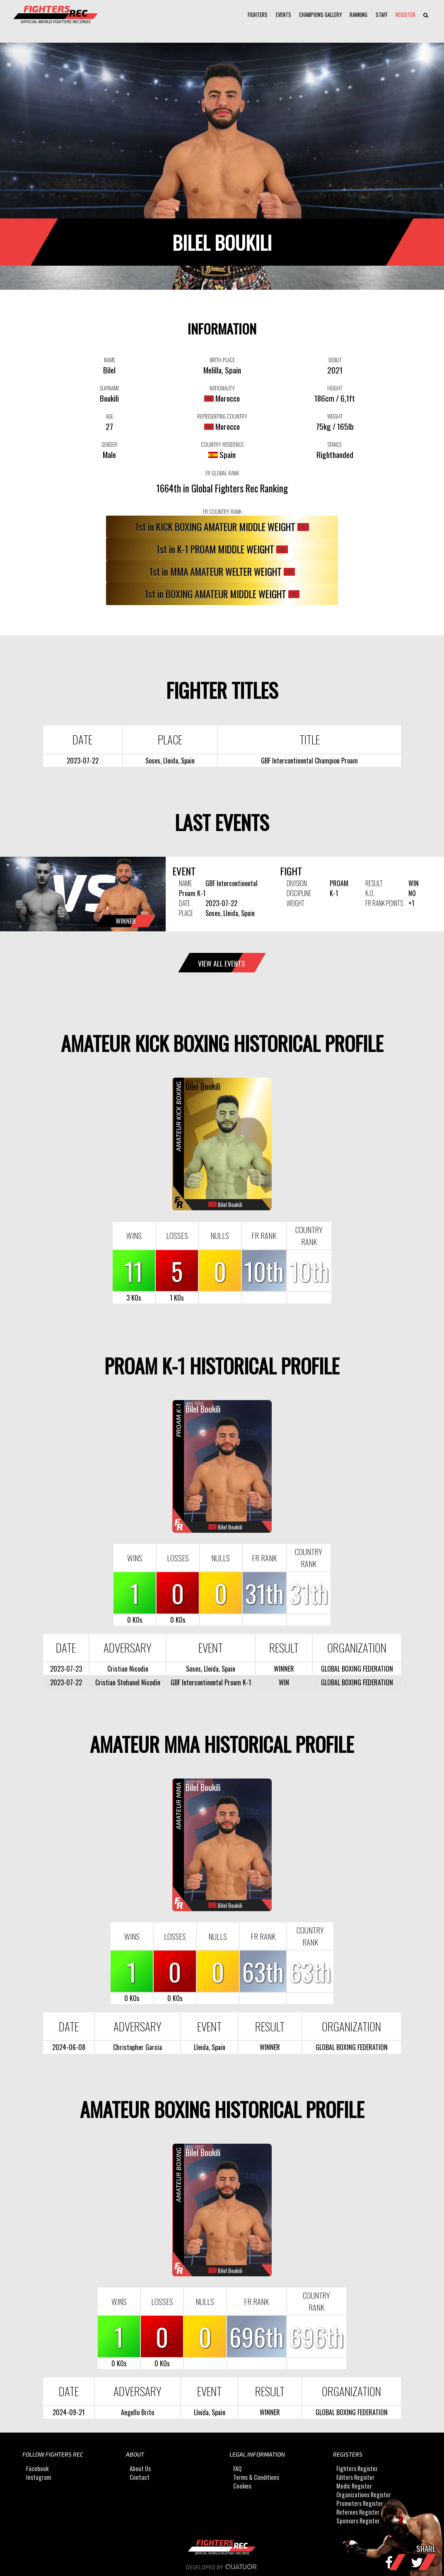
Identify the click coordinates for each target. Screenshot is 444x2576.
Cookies (242, 2486)
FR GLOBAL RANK (222, 473)
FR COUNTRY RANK (222, 511)
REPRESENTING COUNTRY (222, 416)
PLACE (186, 913)
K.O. (369, 893)
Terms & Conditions (256, 2477)
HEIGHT (334, 388)
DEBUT (334, 360)
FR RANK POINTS (384, 903)
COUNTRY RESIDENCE (222, 444)
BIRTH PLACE (222, 360)
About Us (140, 2468)
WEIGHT (335, 416)
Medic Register (354, 2486)
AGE (109, 416)
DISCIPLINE (299, 893)
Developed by (222, 2567)
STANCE (335, 444)
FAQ (237, 2468)
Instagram (38, 2477)
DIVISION (297, 883)
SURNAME (109, 388)
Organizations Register (363, 2494)
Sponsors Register (358, 2521)
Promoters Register (359, 2503)
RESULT (374, 883)
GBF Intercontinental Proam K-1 (211, 1682)
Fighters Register (357, 2468)
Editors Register (355, 2477)
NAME (109, 360)
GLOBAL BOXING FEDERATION (357, 1669)
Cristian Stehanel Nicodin (127, 1682)
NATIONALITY (222, 388)
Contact (140, 2477)
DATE (184, 903)
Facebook (37, 2468)
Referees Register (357, 2512)
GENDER (109, 444)
